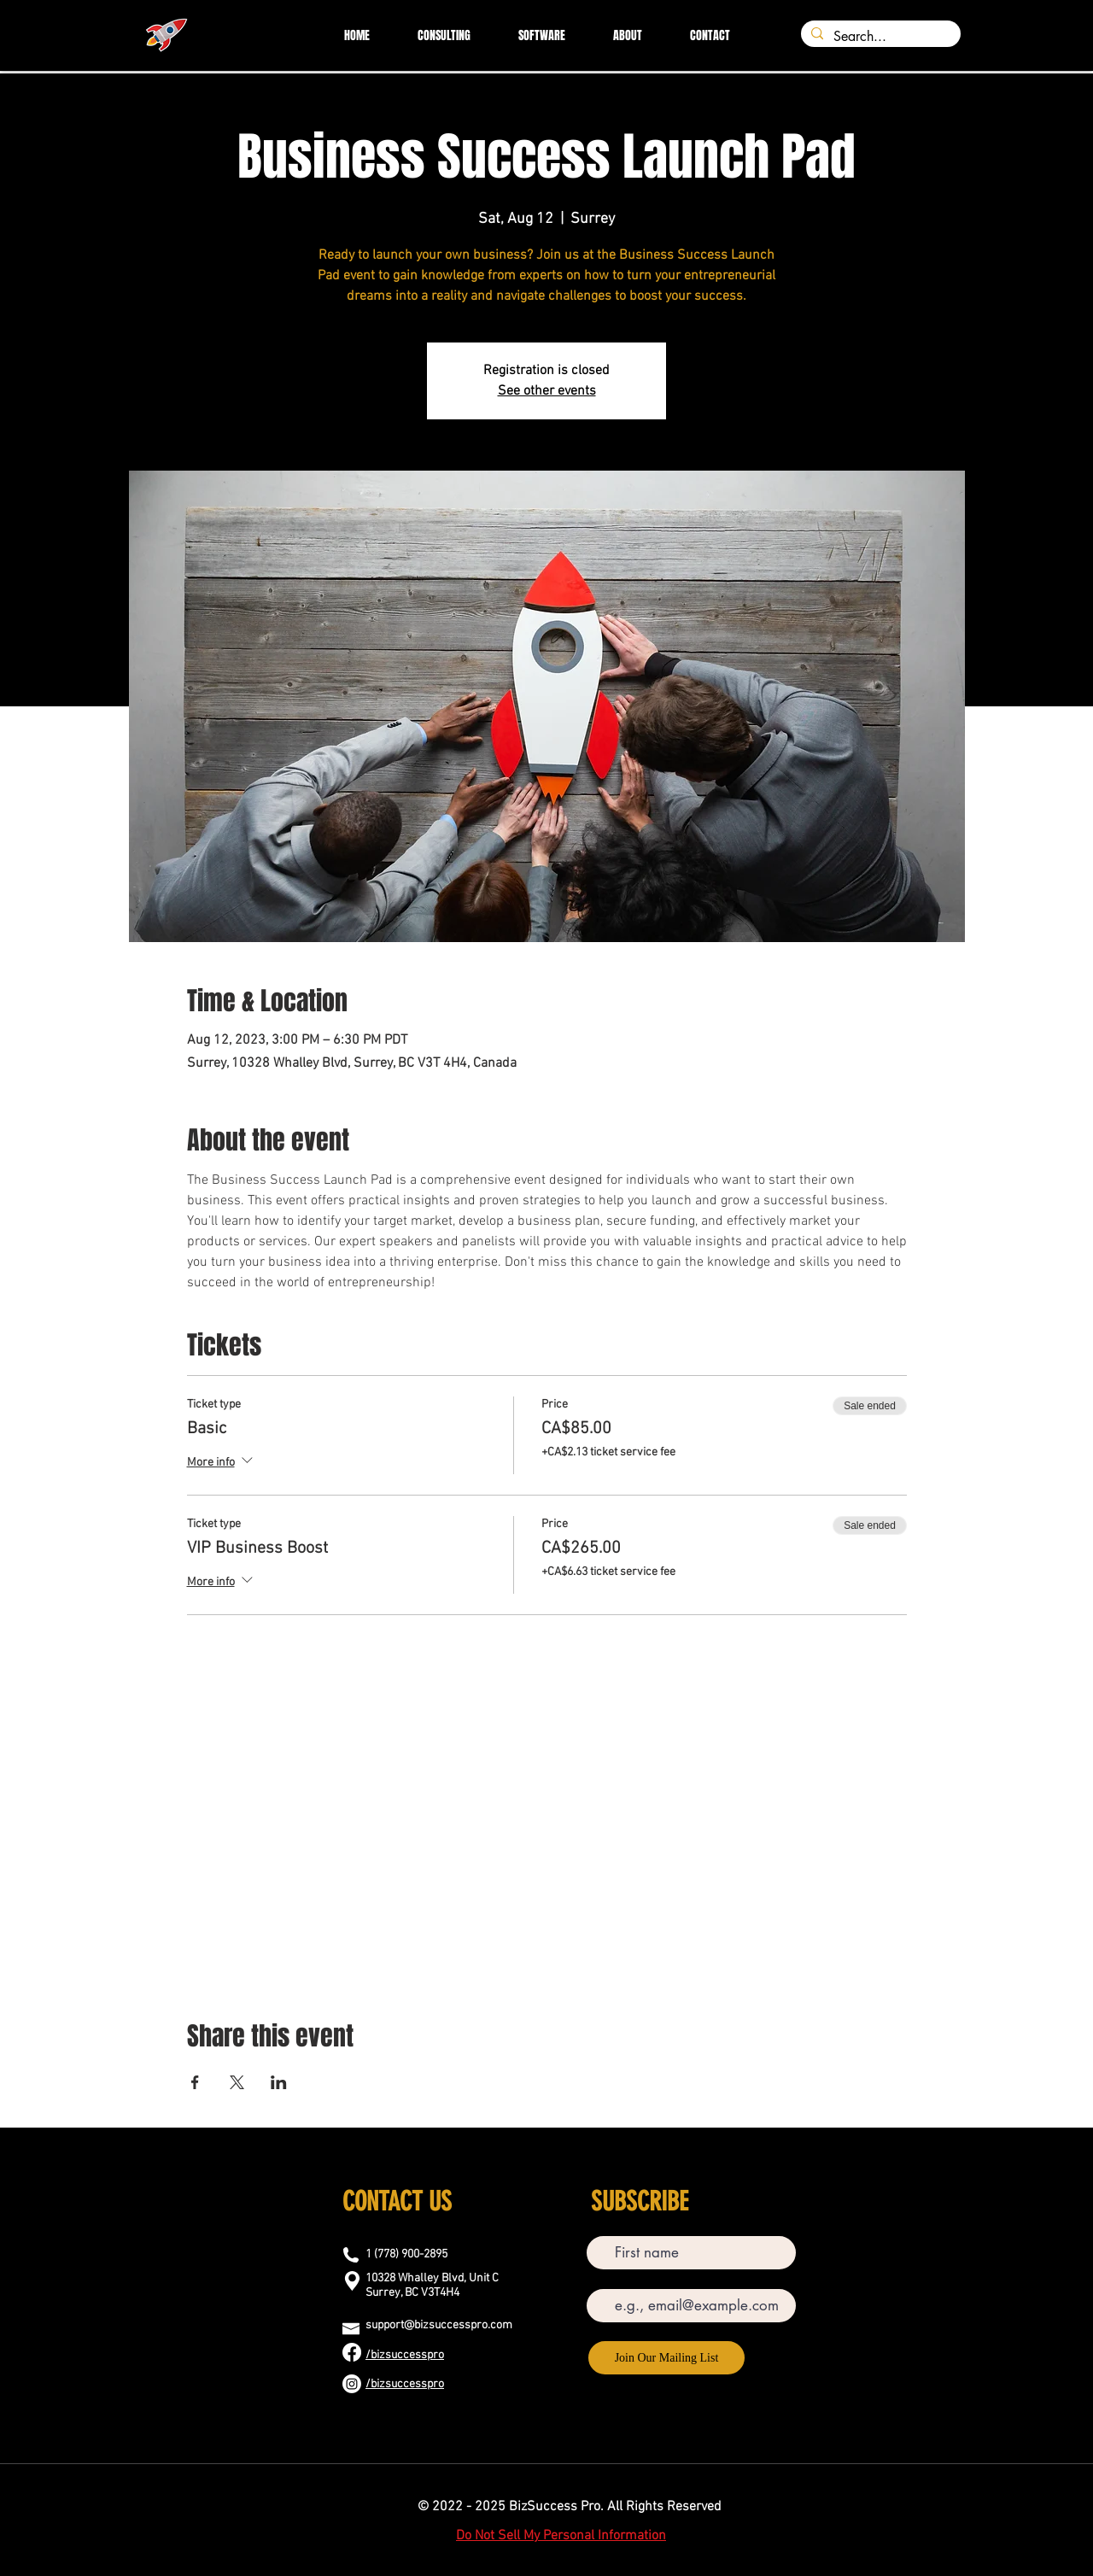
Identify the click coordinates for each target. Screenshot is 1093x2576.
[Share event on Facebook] (195, 2082)
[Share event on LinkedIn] (279, 2082)
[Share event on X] (237, 2082)
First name (611, 2223)
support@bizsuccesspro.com (438, 2325)
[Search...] (879, 36)
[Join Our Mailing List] (666, 2357)
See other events (547, 391)
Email (600, 2276)
